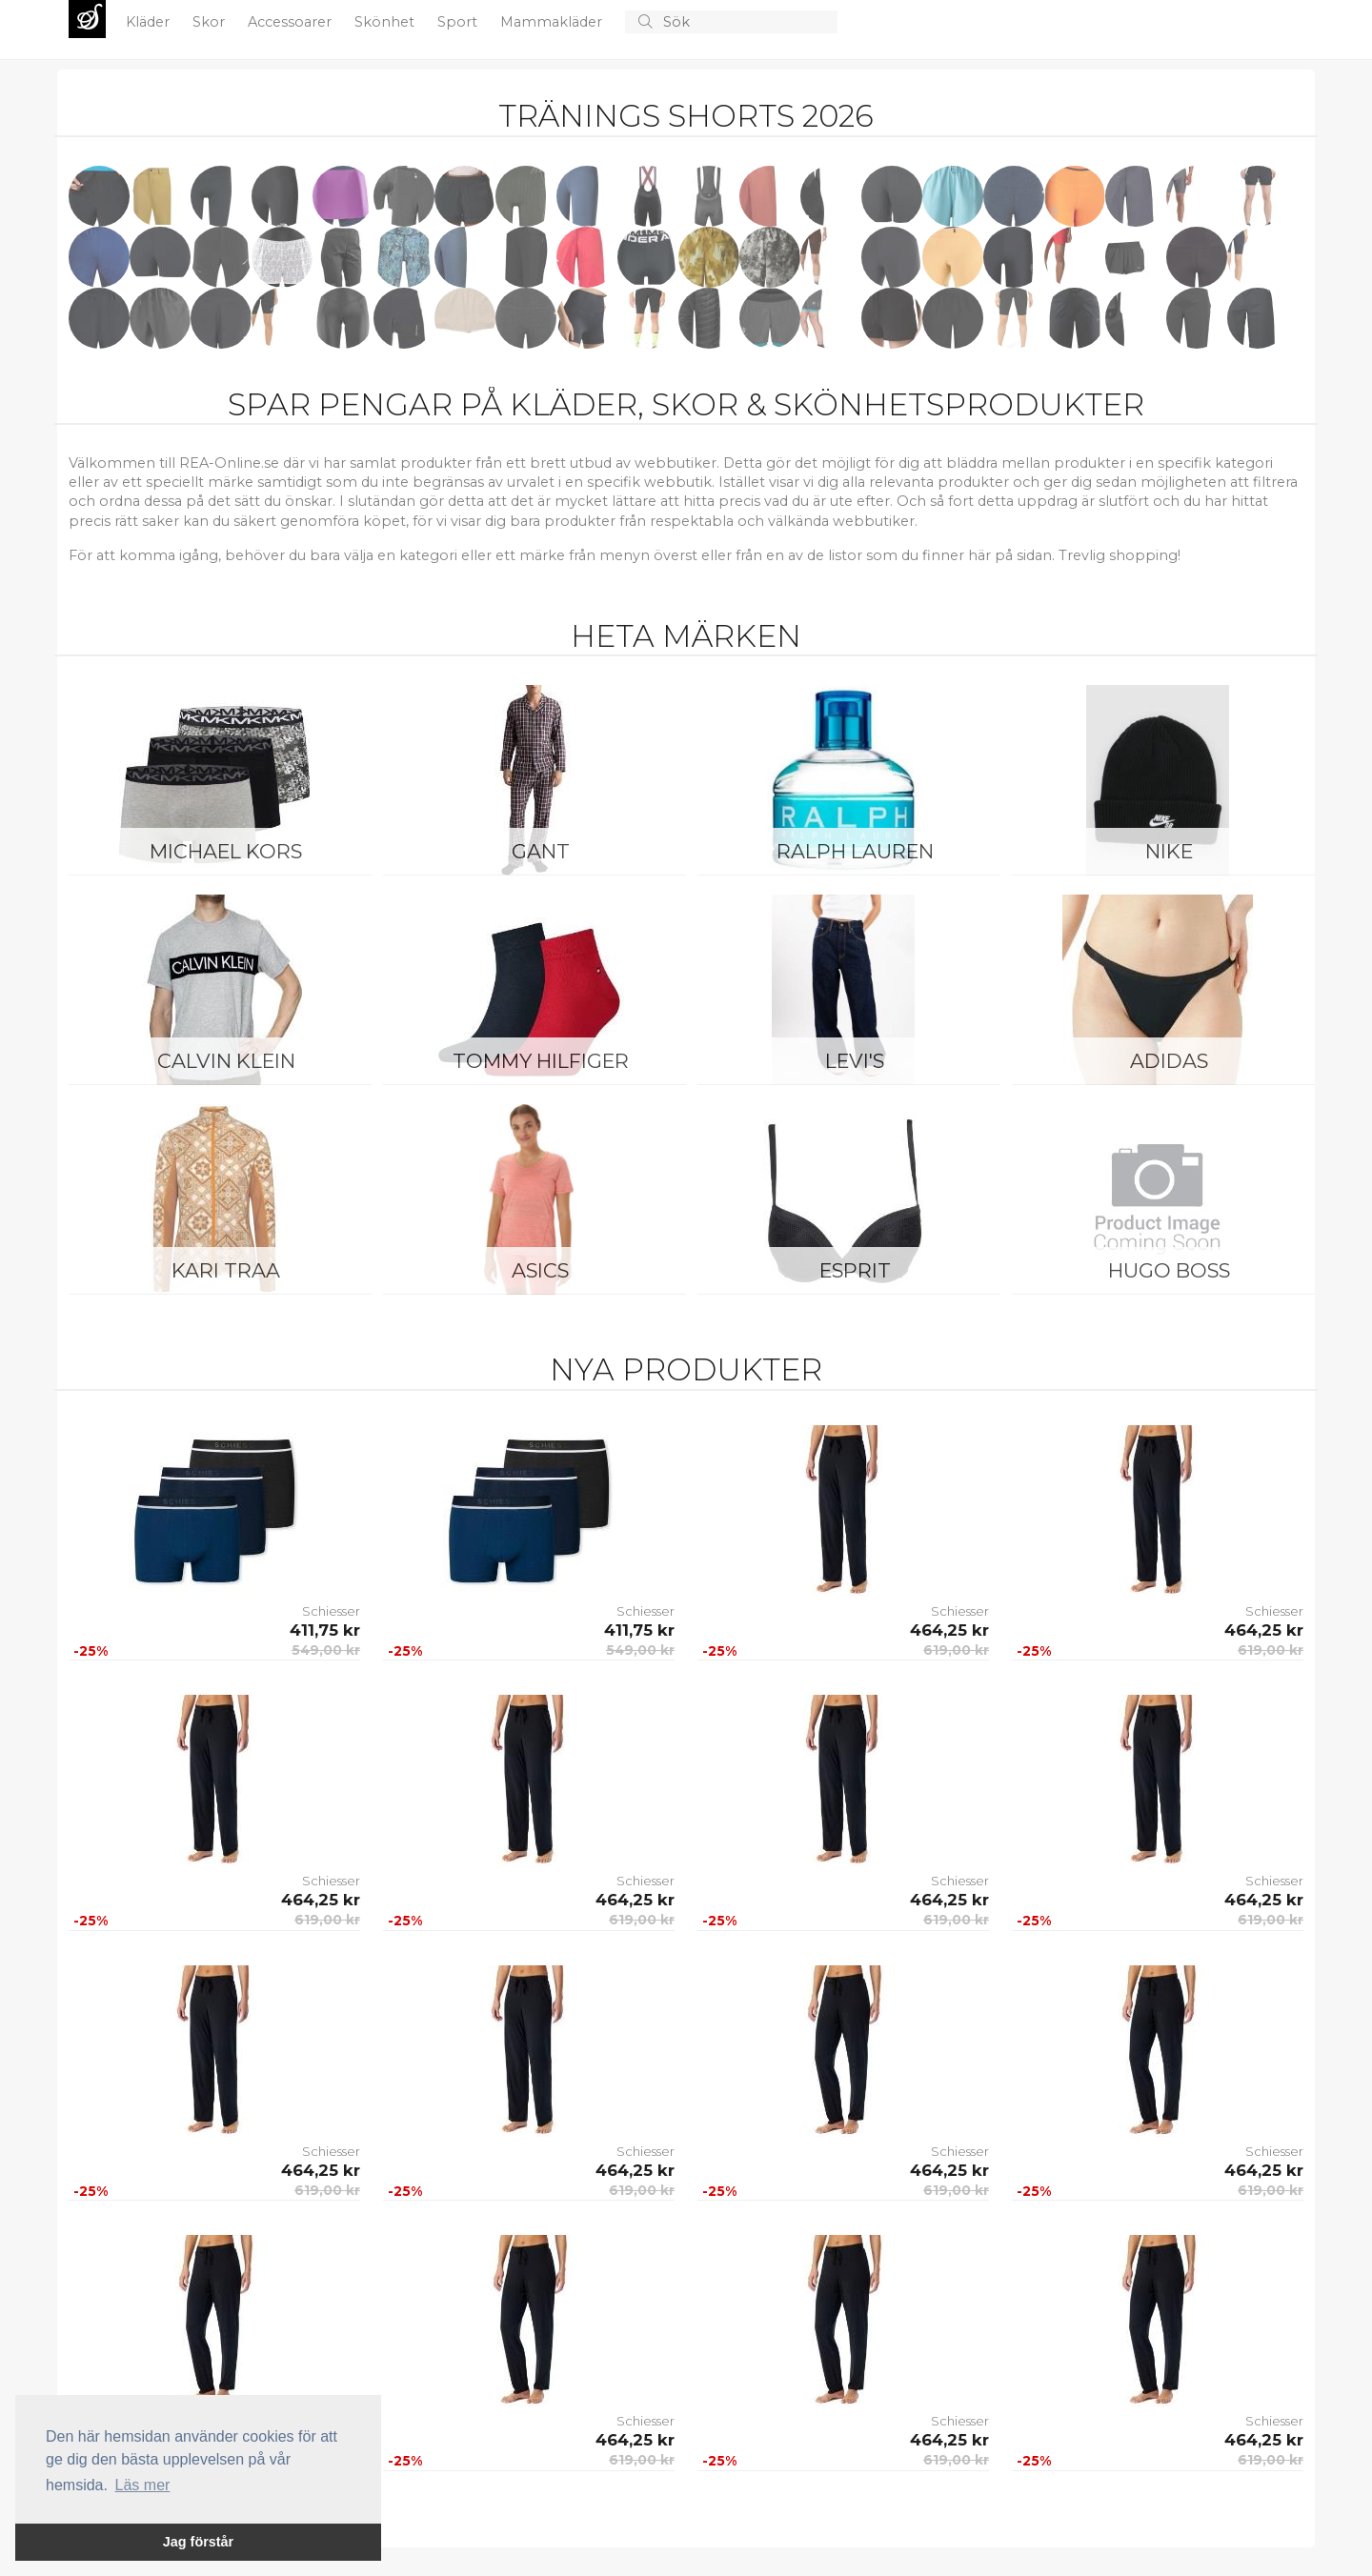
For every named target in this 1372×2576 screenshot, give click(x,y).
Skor (210, 21)
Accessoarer (291, 21)
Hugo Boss (1169, 1270)
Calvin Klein (226, 1061)
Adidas (1169, 1061)
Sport (459, 21)
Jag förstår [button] (198, 2541)
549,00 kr (326, 1650)
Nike (1169, 851)
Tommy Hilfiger (541, 1061)
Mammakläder (553, 21)
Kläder (149, 21)
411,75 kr (325, 1630)
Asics (540, 1270)
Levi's (854, 1061)
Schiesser (331, 1611)
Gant (541, 851)
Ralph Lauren (855, 851)
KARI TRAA (226, 1270)
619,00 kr (956, 1650)
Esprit (855, 1270)
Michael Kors (226, 851)
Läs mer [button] (143, 2485)
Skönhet (386, 21)
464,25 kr (949, 1630)
